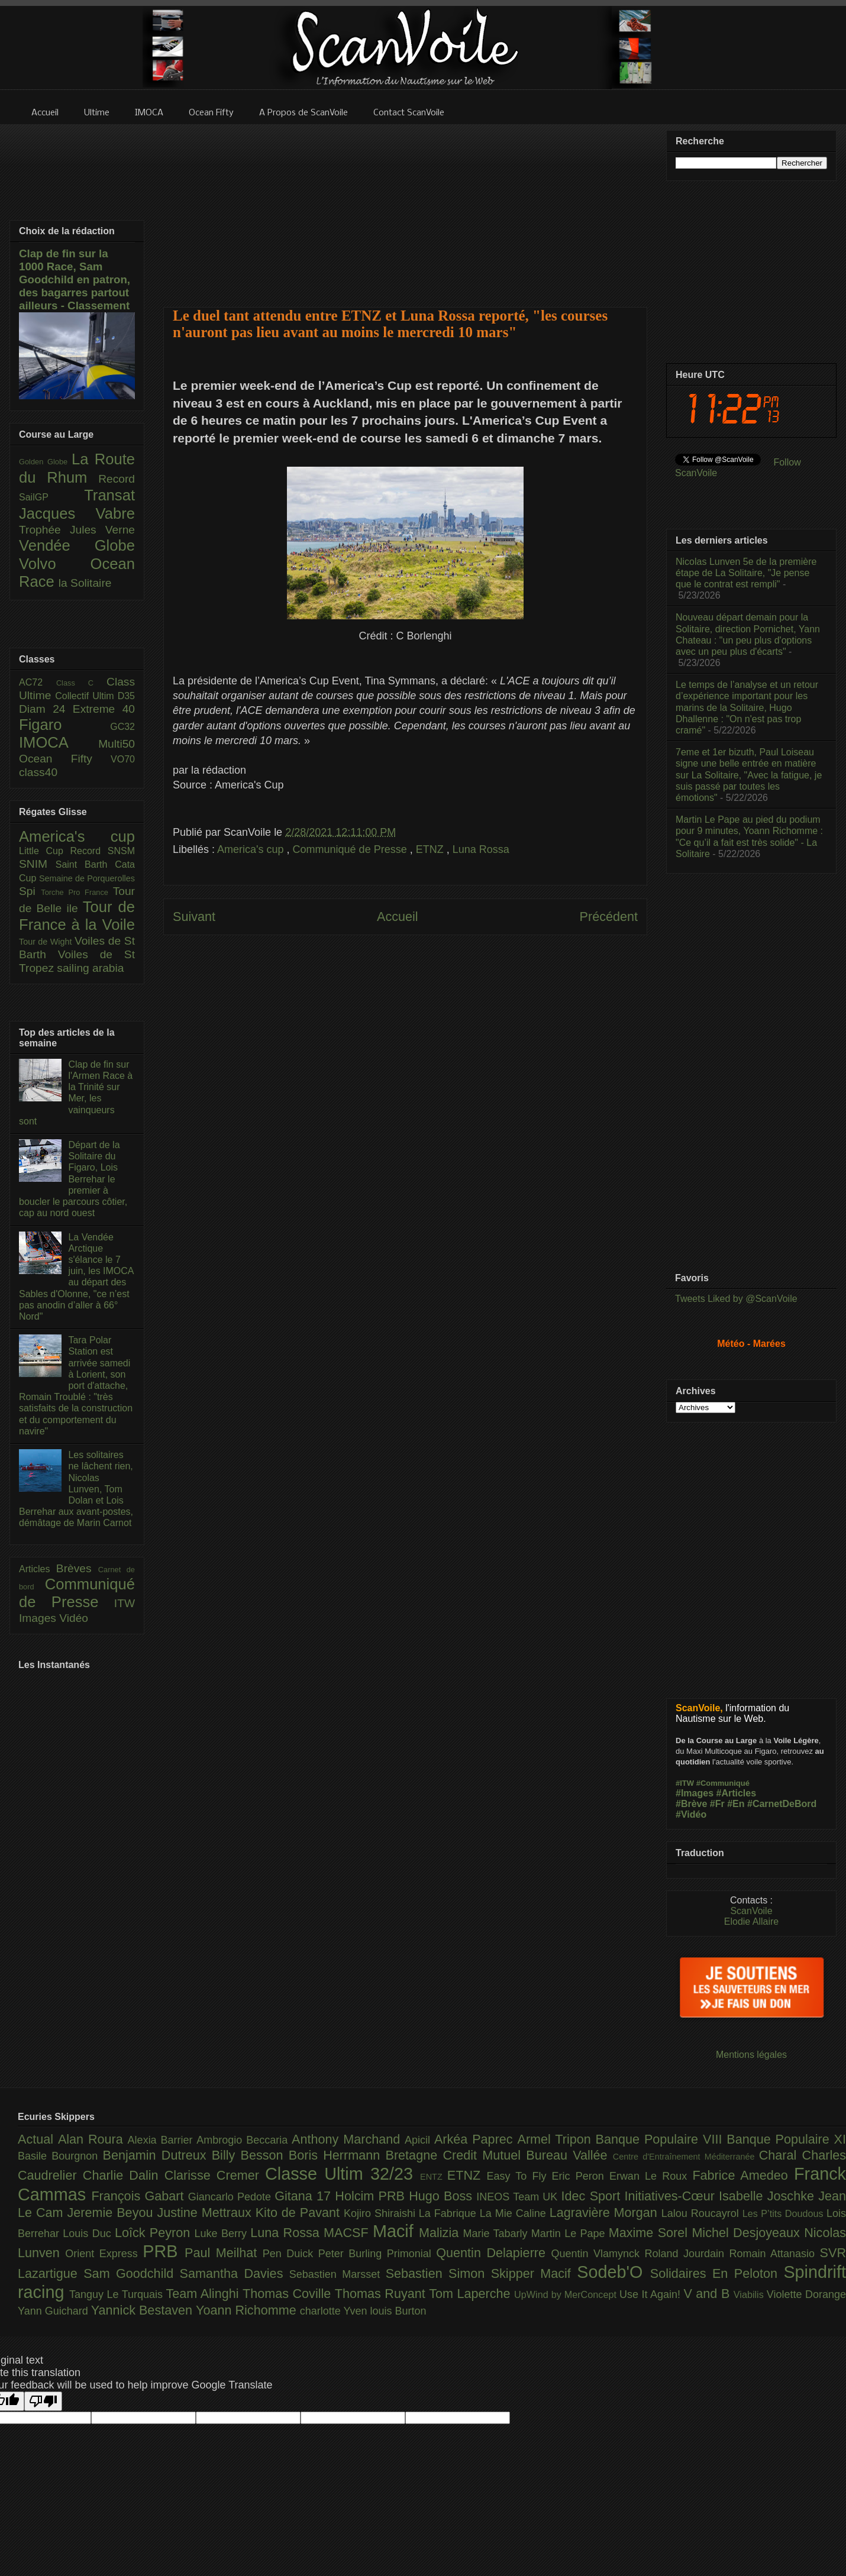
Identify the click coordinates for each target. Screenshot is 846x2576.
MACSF (348, 2232)
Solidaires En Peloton (717, 2273)
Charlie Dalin (123, 2175)
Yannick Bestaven (143, 2310)
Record (116, 479)
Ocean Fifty (65, 758)
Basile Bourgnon (60, 2156)
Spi (30, 891)
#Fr (717, 1804)
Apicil (419, 2140)
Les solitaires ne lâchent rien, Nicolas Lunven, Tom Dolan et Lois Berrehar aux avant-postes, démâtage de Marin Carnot (76, 1489)
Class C (81, 682)
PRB (164, 2251)
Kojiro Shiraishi (381, 2213)
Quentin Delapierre (493, 2252)
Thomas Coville (289, 2293)
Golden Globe (45, 461)
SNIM (37, 864)
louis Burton (398, 2311)
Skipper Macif (534, 2273)
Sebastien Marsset (337, 2274)
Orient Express (104, 2254)
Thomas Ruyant (382, 2293)
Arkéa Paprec (476, 2139)
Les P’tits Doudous (784, 2213)
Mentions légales (751, 2055)
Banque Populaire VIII (661, 2139)
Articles (37, 1569)
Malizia (441, 2232)
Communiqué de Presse (351, 849)
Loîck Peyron (155, 2232)
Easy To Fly (518, 2176)
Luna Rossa (481, 849)
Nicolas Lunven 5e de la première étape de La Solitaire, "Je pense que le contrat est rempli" (746, 573)
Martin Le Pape (570, 2233)
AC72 (37, 682)
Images (39, 1618)
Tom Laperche (471, 2293)
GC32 (122, 727)
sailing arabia (90, 968)
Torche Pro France (76, 892)
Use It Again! (651, 2294)
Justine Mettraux (206, 2212)
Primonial (412, 2254)
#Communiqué (723, 1783)
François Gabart (139, 2196)
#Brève (691, 1804)
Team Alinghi (204, 2293)
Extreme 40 (104, 709)
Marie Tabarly (497, 2233)
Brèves (77, 1568)
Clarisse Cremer (214, 2175)
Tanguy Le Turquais (117, 2294)
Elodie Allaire (751, 1921)
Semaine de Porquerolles (87, 878)
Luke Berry (223, 2233)
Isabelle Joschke (768, 2196)
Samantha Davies (234, 2273)
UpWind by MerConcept (566, 2294)
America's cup (251, 849)
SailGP (51, 497)
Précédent (609, 916)
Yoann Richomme (248, 2310)
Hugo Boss (442, 2196)
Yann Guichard (54, 2311)
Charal (780, 2155)
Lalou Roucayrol (701, 2213)
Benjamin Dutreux (157, 2155)
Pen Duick (290, 2254)
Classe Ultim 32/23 (342, 2173)
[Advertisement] (405, 208)
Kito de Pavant (300, 2212)
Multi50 (116, 744)
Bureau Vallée (569, 2155)
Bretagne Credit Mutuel (456, 2155)
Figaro (64, 724)
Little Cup (44, 851)
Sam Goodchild (131, 2273)
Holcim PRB (372, 2196)
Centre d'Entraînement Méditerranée (686, 2156)
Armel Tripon (556, 2139)
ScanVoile (751, 1911)
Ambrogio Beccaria (244, 2140)
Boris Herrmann (337, 2155)
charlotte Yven (335, 2311)
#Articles (736, 1793)
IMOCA (58, 742)
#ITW (685, 1783)
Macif (396, 2231)
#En (735, 1804)
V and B (708, 2293)
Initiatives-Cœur (671, 2196)
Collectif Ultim (86, 696)
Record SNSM (102, 851)
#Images (694, 1793)
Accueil (397, 916)
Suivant (194, 916)
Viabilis (750, 2294)
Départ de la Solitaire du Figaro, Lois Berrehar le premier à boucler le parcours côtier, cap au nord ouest (73, 1179)
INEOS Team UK (518, 2197)
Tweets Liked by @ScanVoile (736, 1299)
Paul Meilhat (224, 2252)
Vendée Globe (77, 545)
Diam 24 (46, 709)
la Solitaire (85, 583)
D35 (126, 696)
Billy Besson (250, 2155)
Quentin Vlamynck (598, 2254)
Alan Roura (93, 2139)
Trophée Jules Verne (77, 529)
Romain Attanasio (774, 2254)
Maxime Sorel (650, 2232)
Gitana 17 (305, 2196)
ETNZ (431, 849)
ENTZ (433, 2176)
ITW (124, 1603)
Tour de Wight (47, 941)
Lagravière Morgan (605, 2212)
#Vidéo (691, 1814)
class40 (38, 772)
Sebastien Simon (438, 2273)
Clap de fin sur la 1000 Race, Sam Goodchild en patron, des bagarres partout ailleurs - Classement (74, 279)
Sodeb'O (613, 2272)
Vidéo (73, 1618)
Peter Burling (352, 2254)
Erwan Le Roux (651, 2176)
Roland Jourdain (687, 2254)
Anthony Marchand (348, 2139)
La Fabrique (449, 2213)
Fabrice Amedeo (743, 2175)
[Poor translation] (43, 2401)
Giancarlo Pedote (231, 2197)
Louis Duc (89, 2233)
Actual (38, 2139)
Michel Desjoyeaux (748, 2232)
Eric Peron (580, 2176)
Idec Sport (593, 2196)
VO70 (123, 759)
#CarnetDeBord (781, 1804)
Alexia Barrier (162, 2140)
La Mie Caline (515, 2213)
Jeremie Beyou (112, 2212)
